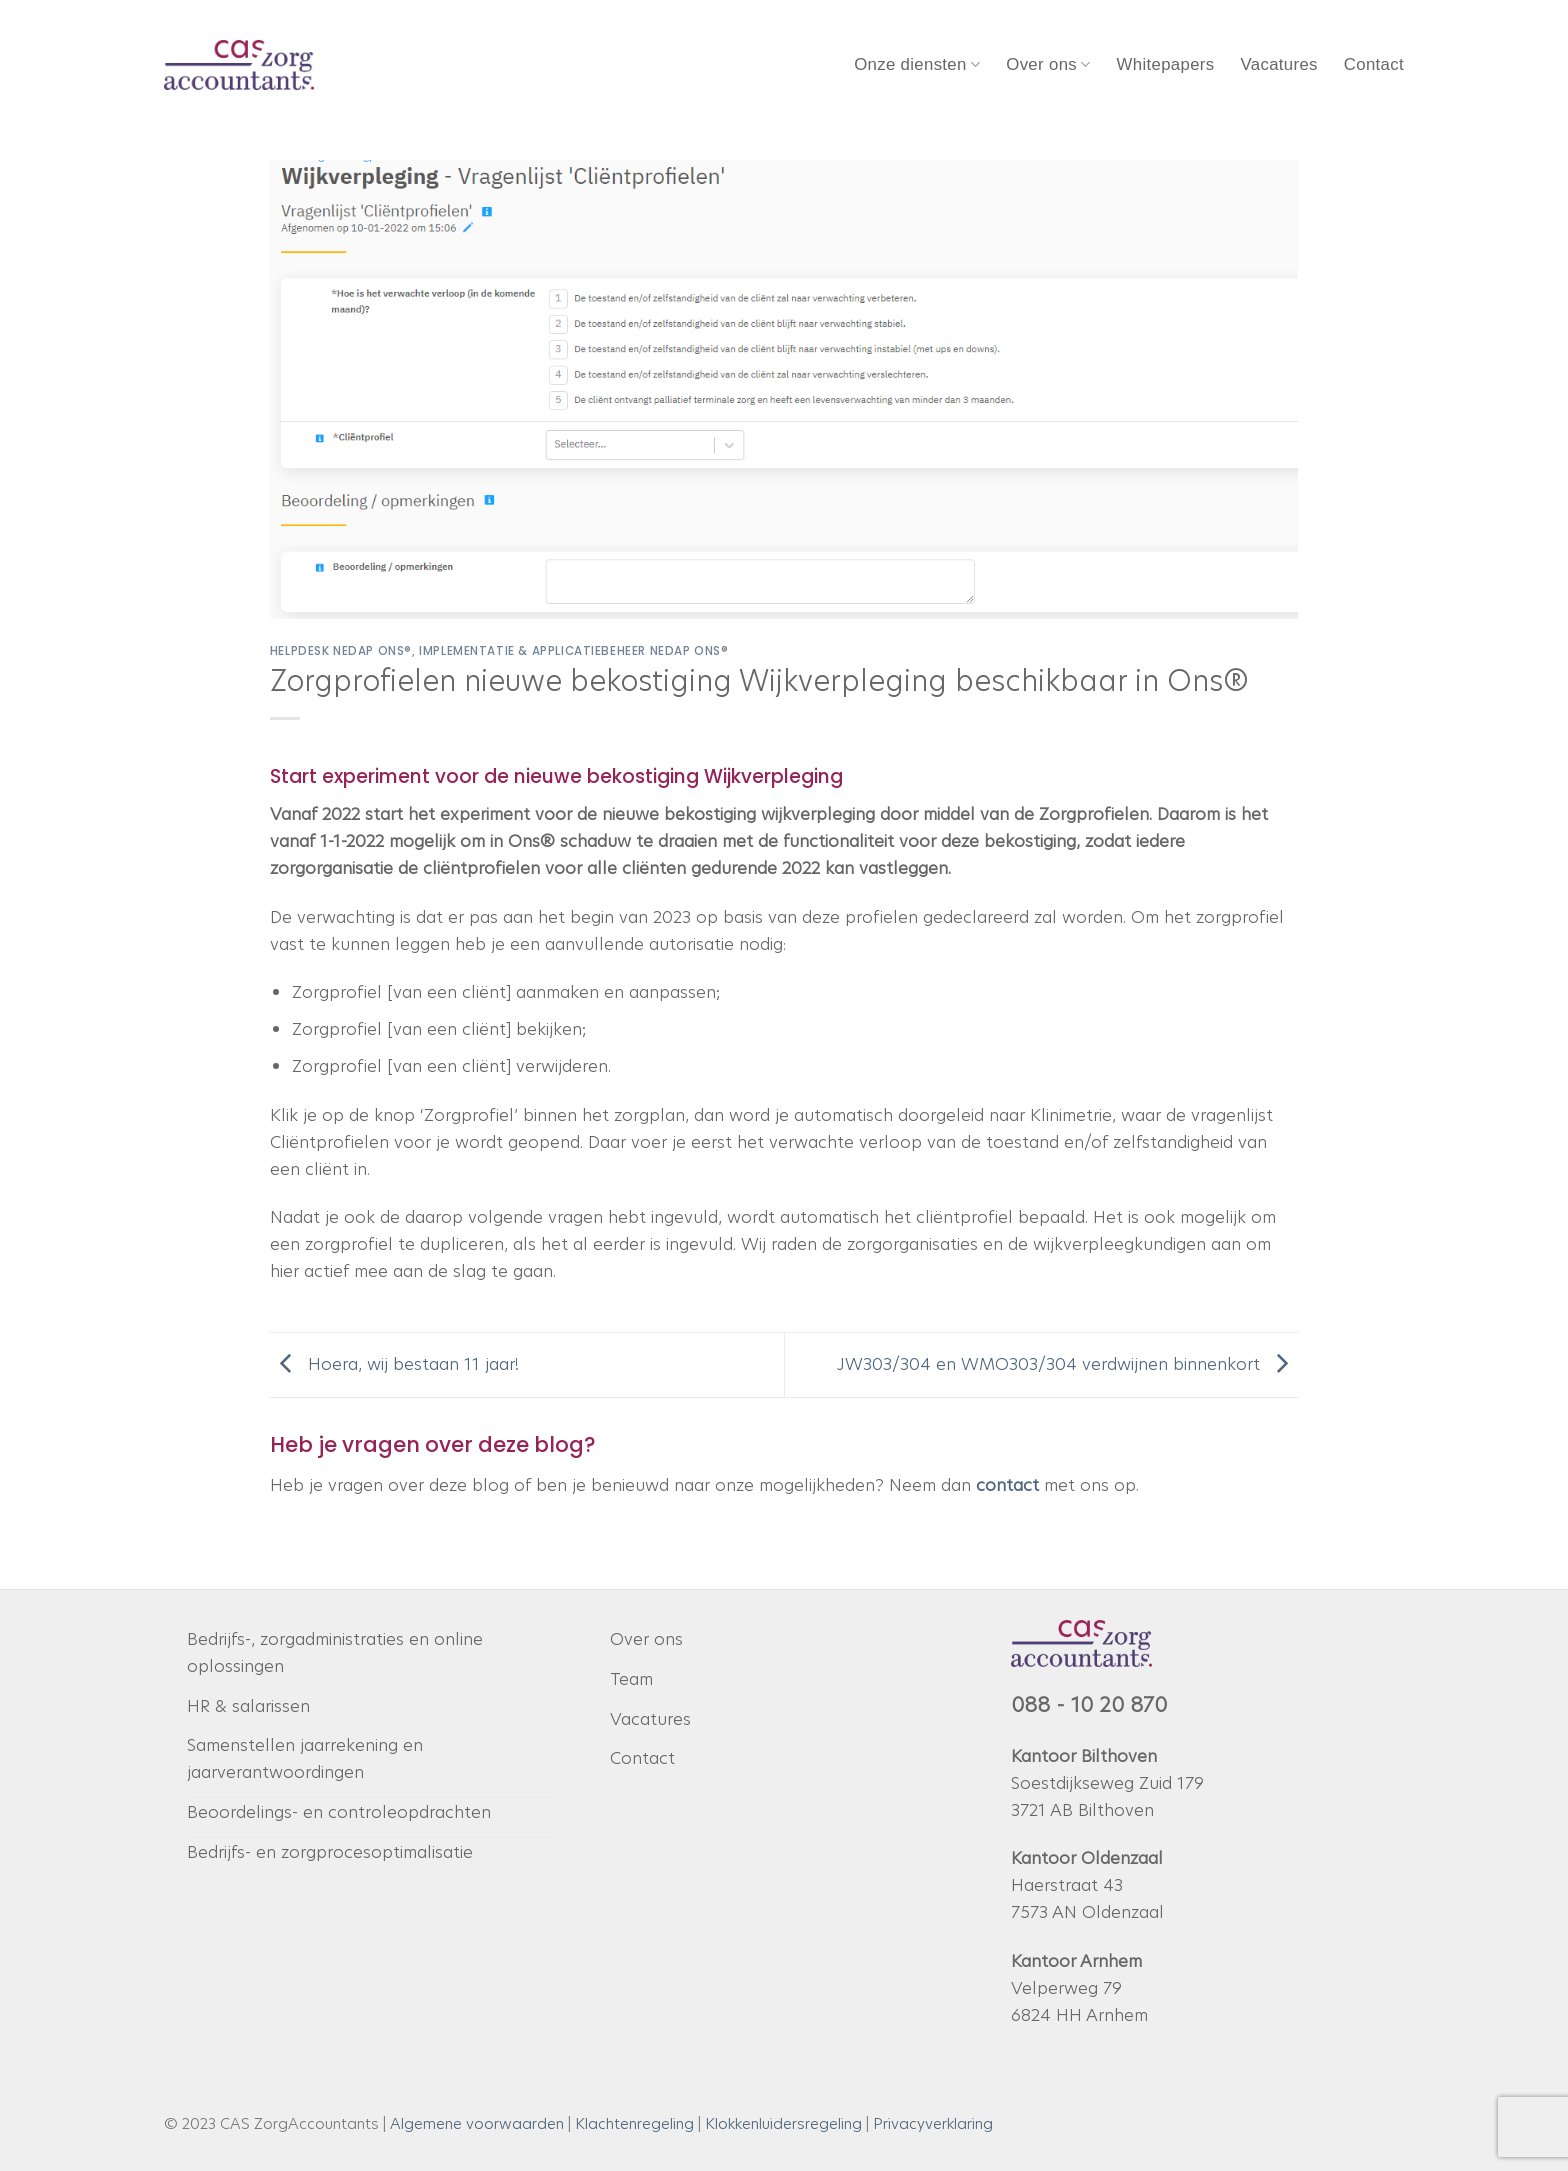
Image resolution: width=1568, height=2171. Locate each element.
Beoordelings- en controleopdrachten (339, 1812)
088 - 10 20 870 (1089, 1705)
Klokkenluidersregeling (783, 2123)
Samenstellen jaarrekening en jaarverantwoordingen (305, 1758)
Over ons (1048, 65)
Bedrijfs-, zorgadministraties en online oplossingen (335, 1652)
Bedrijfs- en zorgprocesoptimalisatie (330, 1852)
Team (631, 1679)
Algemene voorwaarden (477, 2123)
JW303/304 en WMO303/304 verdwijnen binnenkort (1067, 1363)
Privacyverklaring (933, 2123)
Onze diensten (917, 65)
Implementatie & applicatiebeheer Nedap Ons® (573, 651)
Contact (1374, 64)
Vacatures (1278, 64)
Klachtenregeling (634, 2123)
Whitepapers (1166, 64)
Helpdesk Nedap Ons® (341, 651)
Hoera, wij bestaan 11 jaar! (394, 1363)
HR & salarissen (248, 1706)
